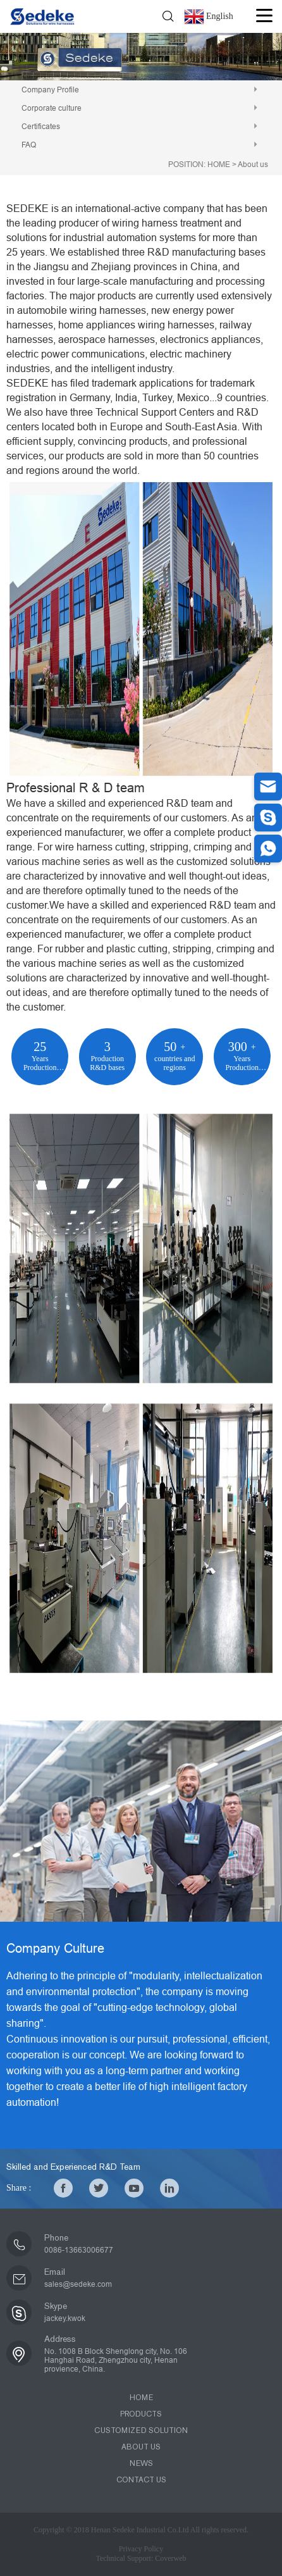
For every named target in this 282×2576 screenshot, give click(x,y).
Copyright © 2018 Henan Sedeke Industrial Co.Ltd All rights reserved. (141, 2529)
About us (253, 164)
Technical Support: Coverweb (140, 2558)
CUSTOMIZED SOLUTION (141, 2430)
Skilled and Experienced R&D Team (73, 2167)
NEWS (141, 2463)
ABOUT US (141, 2446)
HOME (218, 164)
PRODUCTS (141, 2414)
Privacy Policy (141, 2548)
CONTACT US (141, 2479)
